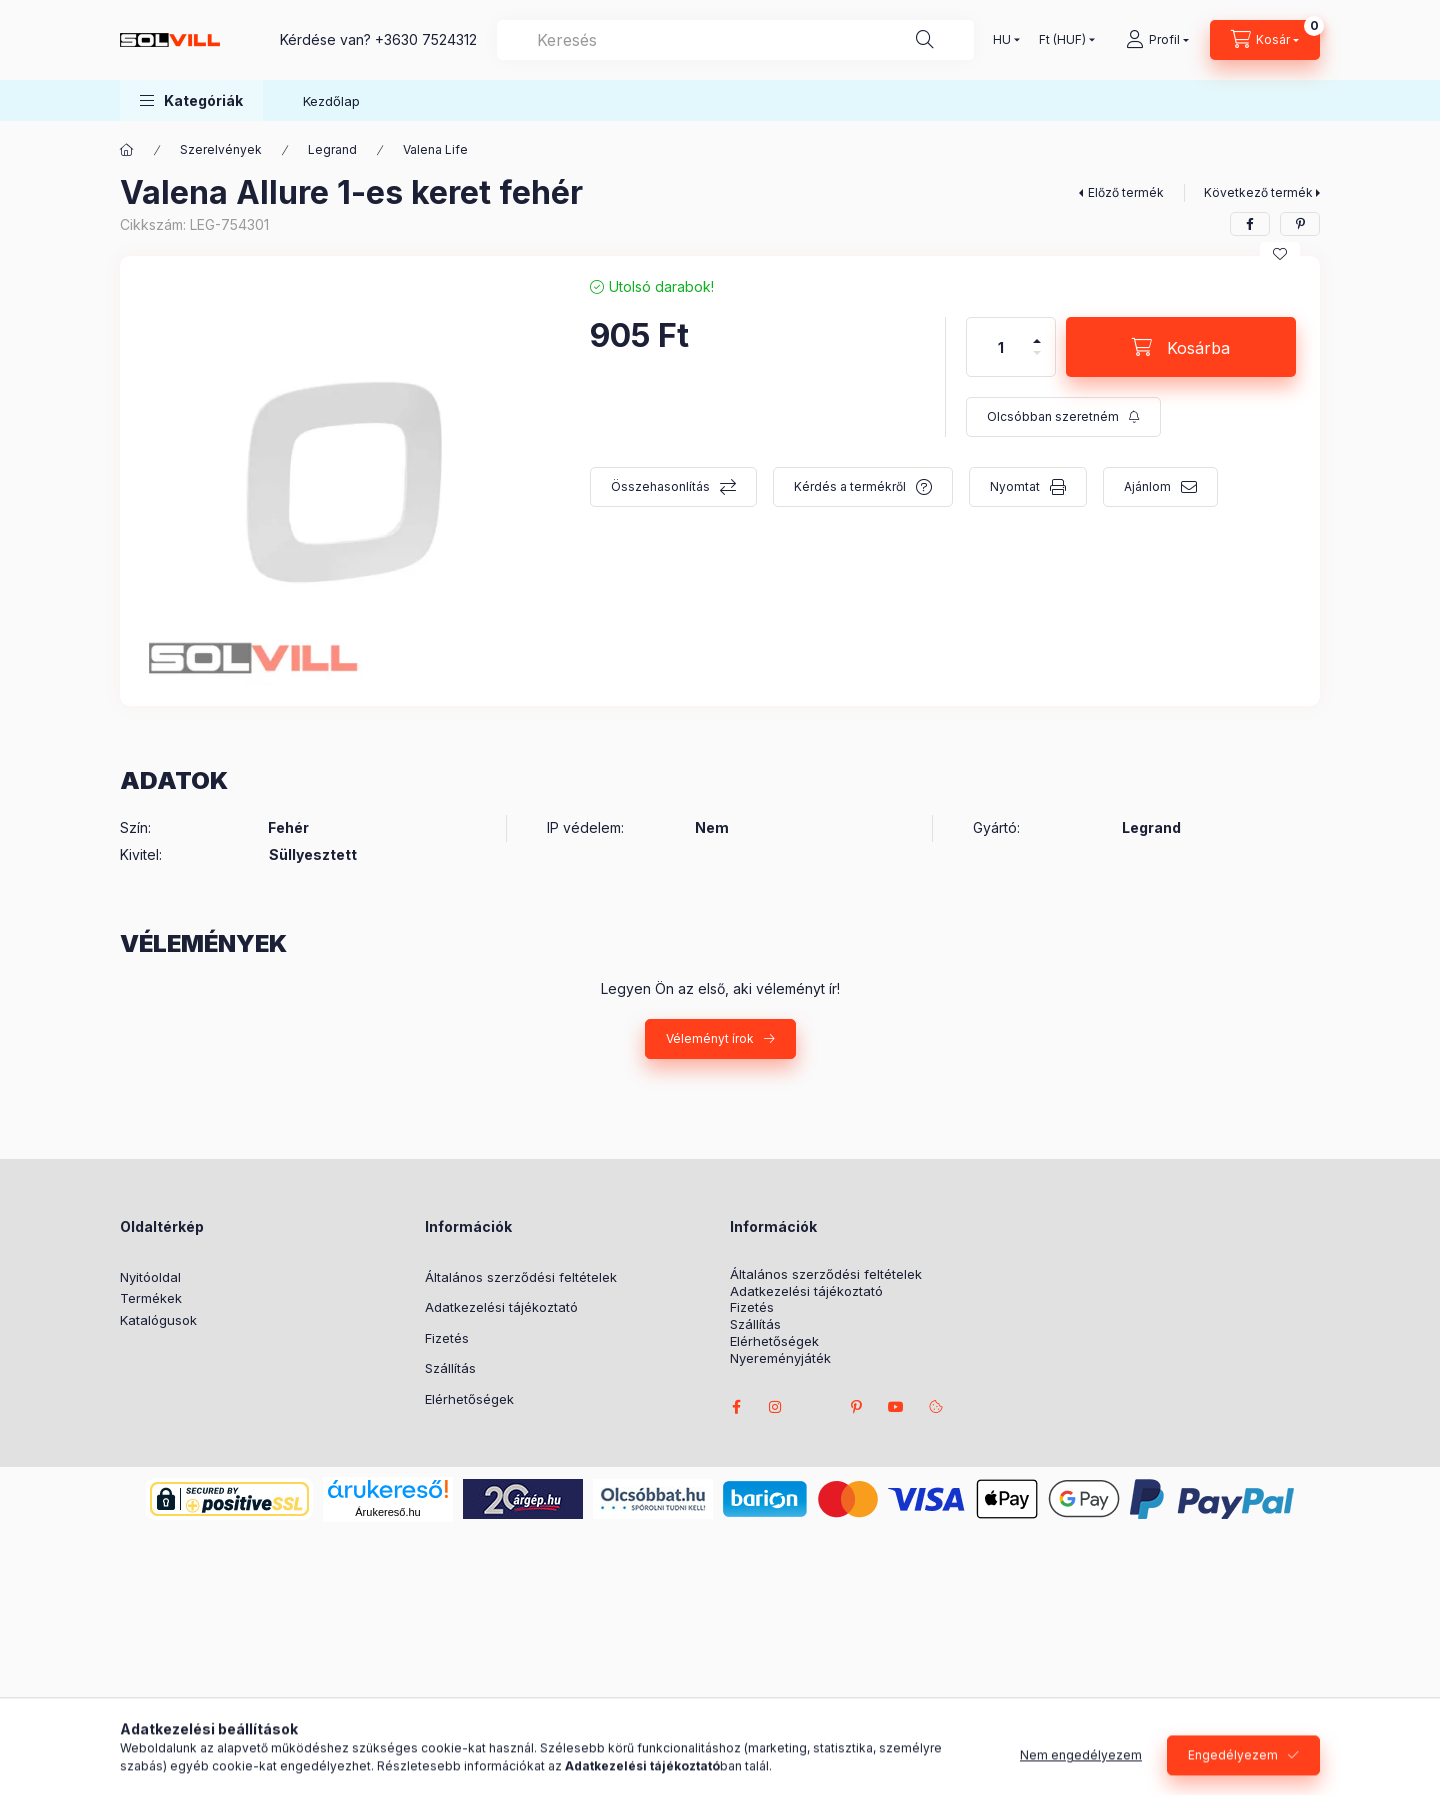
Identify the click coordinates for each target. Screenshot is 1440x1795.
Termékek (151, 1298)
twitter (816, 1407)
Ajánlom (1147, 486)
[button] (191, 100)
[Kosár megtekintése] (1265, 40)
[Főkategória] (127, 150)
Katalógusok (158, 1320)
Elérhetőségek (469, 1399)
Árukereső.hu (387, 1512)
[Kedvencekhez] (1280, 254)
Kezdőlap (331, 101)
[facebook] (1250, 224)
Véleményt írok (710, 1038)
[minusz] (1037, 361)
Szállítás (450, 1368)
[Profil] (1157, 40)
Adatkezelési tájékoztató (501, 1307)
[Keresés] (925, 40)
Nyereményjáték (780, 1358)
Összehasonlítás (660, 486)
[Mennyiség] (1001, 347)
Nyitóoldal (150, 1277)
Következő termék (1258, 192)
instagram (776, 1407)
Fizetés (447, 1338)
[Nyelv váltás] (1002, 40)
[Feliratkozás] (1063, 417)
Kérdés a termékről (850, 486)
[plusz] (1037, 332)
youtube (896, 1407)
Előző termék (1126, 192)
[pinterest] (1300, 224)
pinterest (856, 1407)
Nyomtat (1015, 486)
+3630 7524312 (426, 39)
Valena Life (435, 149)
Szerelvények (221, 149)
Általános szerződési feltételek (521, 1277)
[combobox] (735, 40)
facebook (736, 1407)
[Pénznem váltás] (1062, 40)
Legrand (332, 149)
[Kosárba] (1181, 347)
